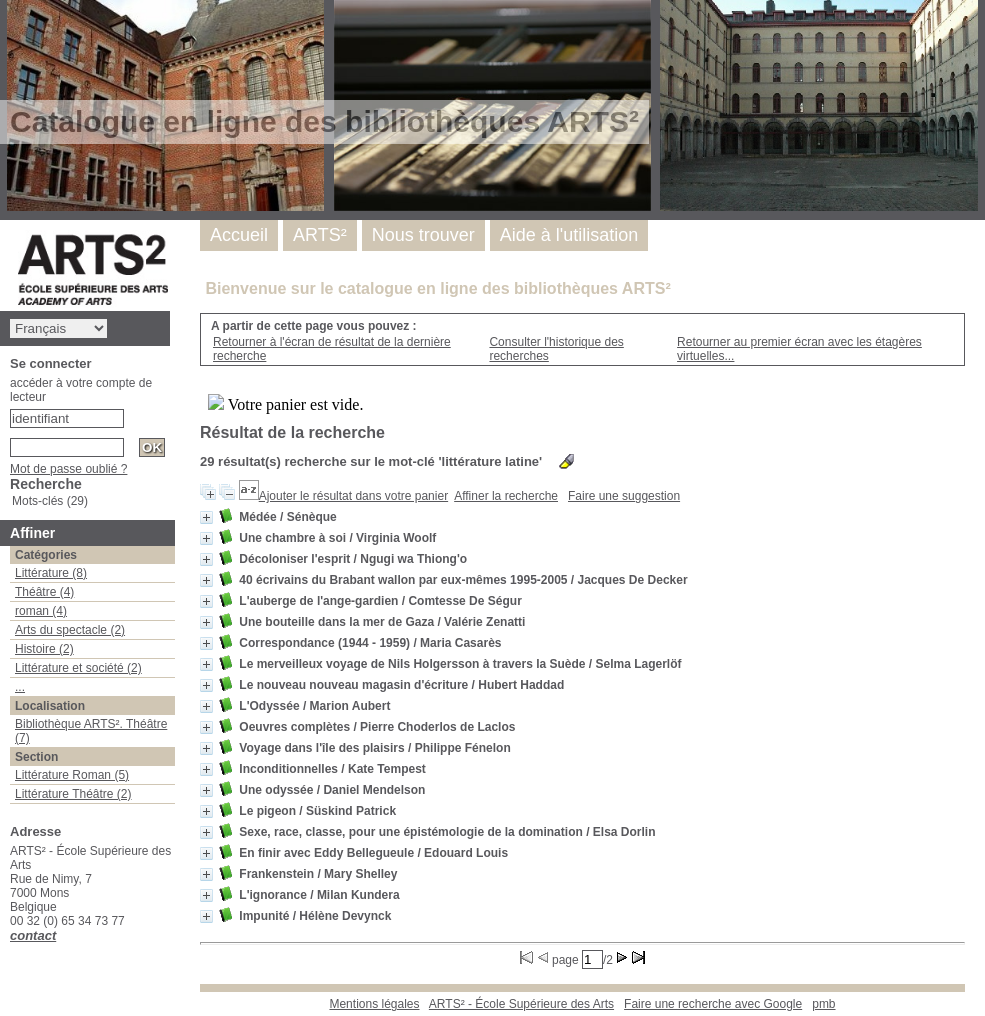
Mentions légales (374, 1004)
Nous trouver (423, 235)
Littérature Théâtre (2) (73, 794)
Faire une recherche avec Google (713, 1004)
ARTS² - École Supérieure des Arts (521, 1004)
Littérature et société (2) (78, 668)
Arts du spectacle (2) (70, 630)
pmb (823, 1004)
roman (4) (41, 611)
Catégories (46, 555)
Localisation (50, 706)
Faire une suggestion (624, 496)
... (20, 687)
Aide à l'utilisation (569, 235)
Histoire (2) (44, 649)
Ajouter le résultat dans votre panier (353, 496)
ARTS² (320, 235)
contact (33, 935)
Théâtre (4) (44, 592)
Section (36, 757)
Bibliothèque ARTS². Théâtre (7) (91, 731)
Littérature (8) (51, 573)
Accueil (239, 235)
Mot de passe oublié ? (68, 469)
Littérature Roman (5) (72, 775)
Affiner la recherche (506, 496)
